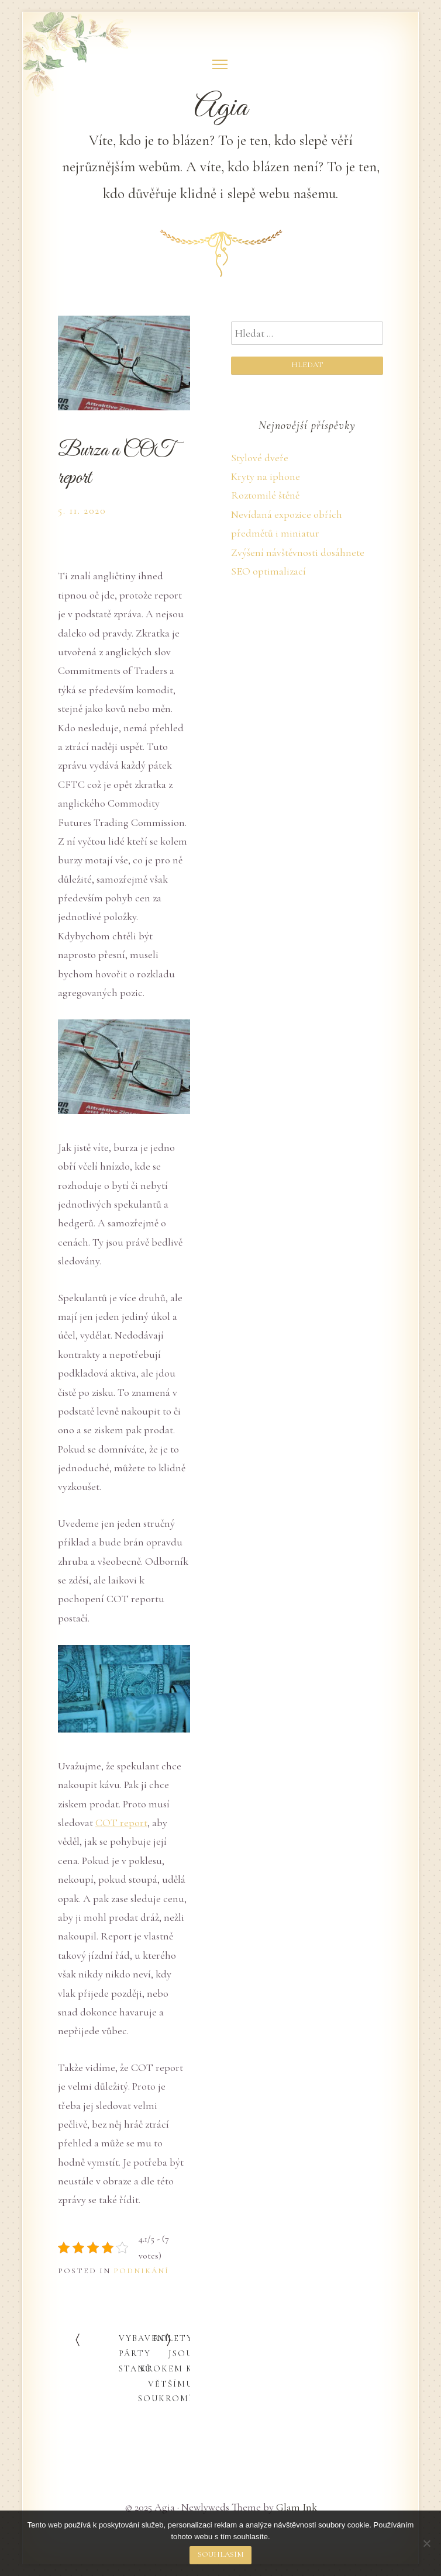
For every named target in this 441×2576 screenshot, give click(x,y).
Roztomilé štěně (265, 495)
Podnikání (141, 2271)
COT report (121, 1822)
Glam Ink (296, 2507)
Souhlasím (221, 2554)
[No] (426, 2543)
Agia (220, 108)
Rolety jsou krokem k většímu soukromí (165, 2368)
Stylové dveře (259, 457)
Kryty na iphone (265, 476)
